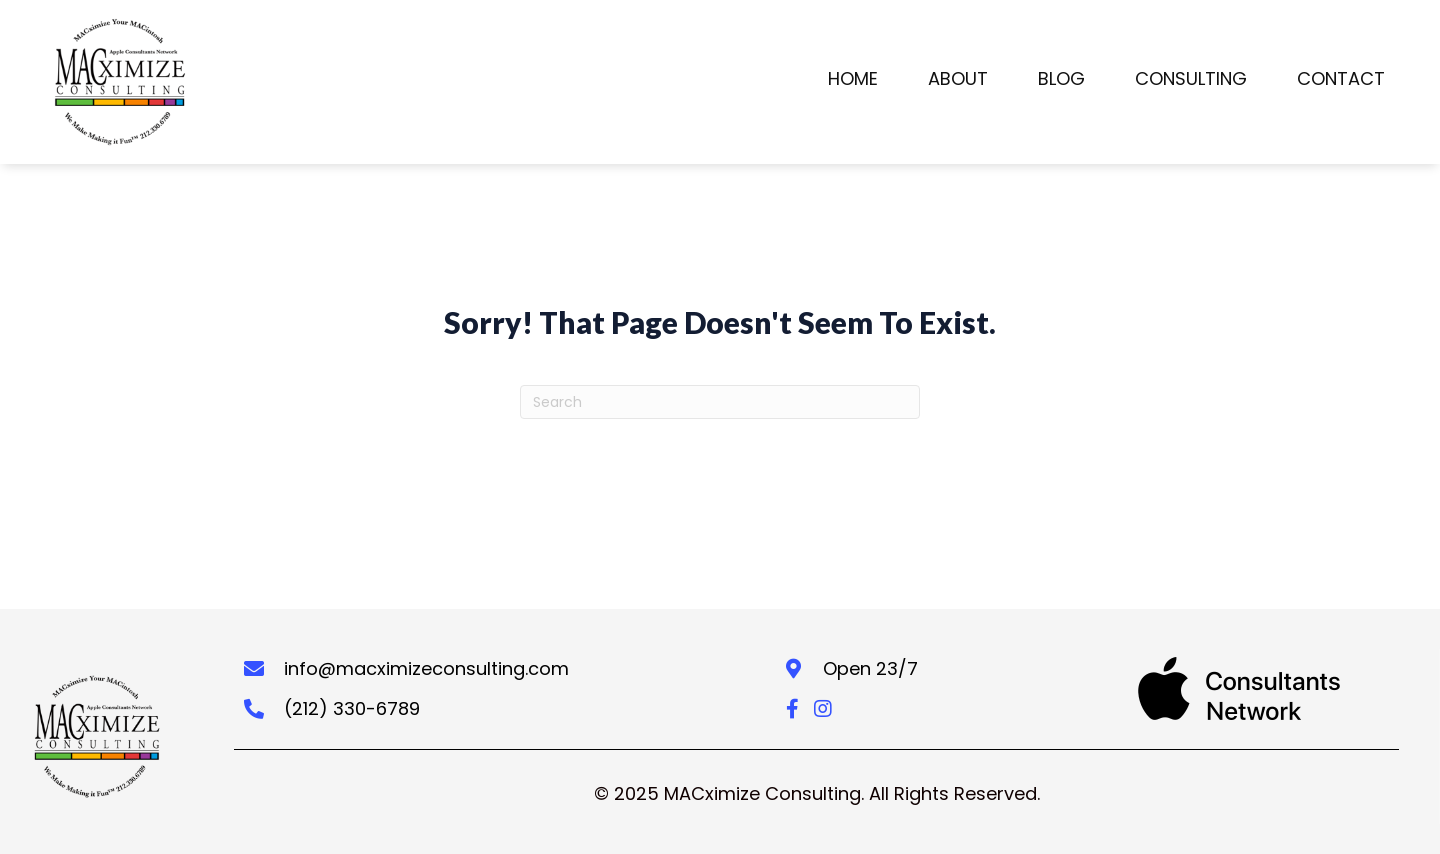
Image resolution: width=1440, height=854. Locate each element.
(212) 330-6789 (352, 708)
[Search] (720, 402)
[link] (853, 82)
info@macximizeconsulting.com (426, 668)
